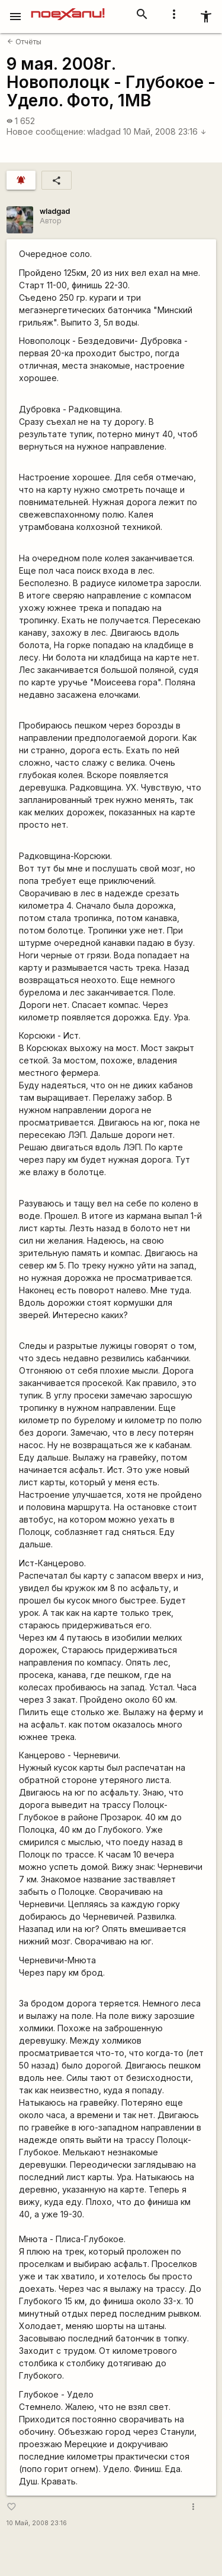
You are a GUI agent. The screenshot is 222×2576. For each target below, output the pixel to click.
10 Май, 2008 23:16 (165, 131)
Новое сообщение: (46, 131)
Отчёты (24, 41)
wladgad (104, 131)
